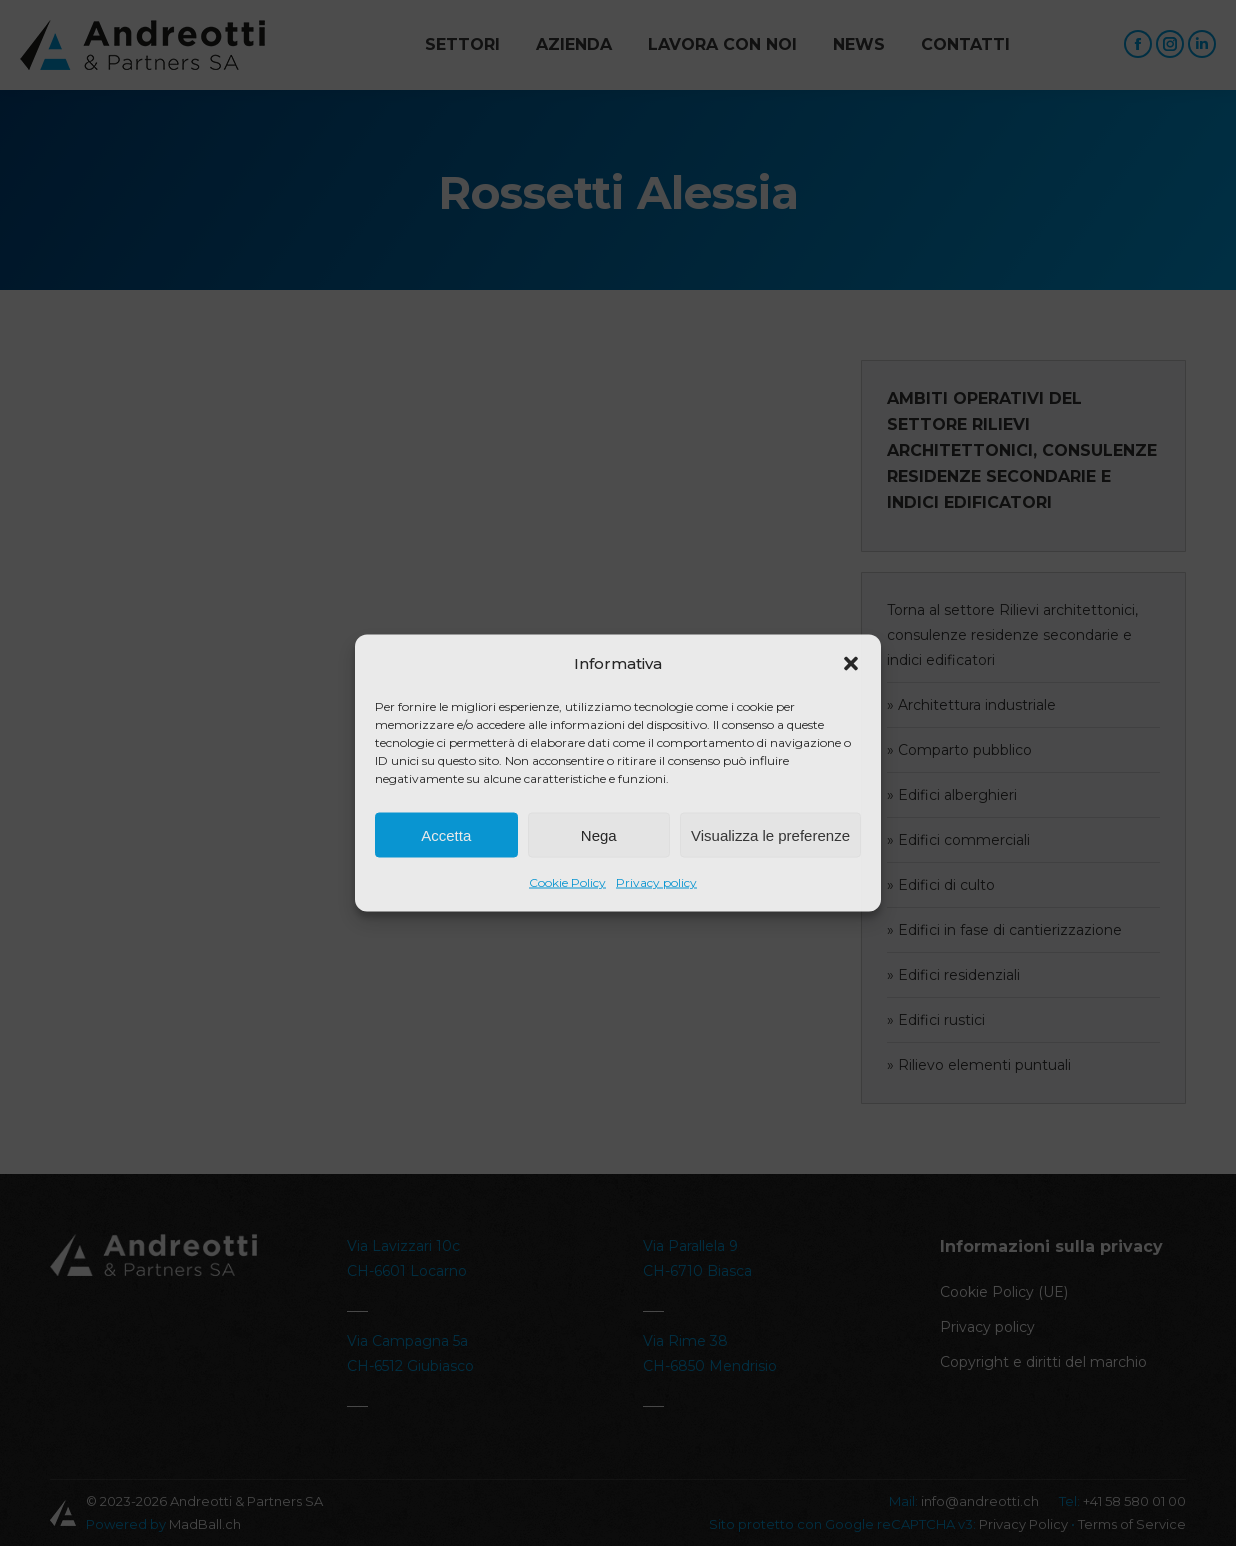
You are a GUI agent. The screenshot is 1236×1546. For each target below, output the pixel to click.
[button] (851, 664)
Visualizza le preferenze (770, 834)
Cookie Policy (567, 882)
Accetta (446, 834)
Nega (599, 834)
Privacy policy (656, 882)
